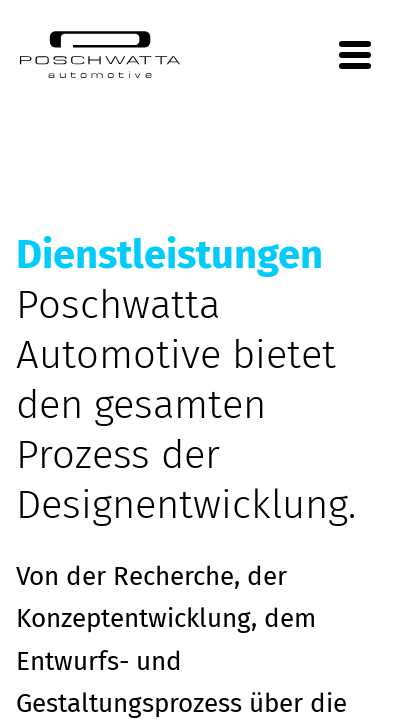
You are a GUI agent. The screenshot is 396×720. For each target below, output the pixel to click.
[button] (36, 684)
